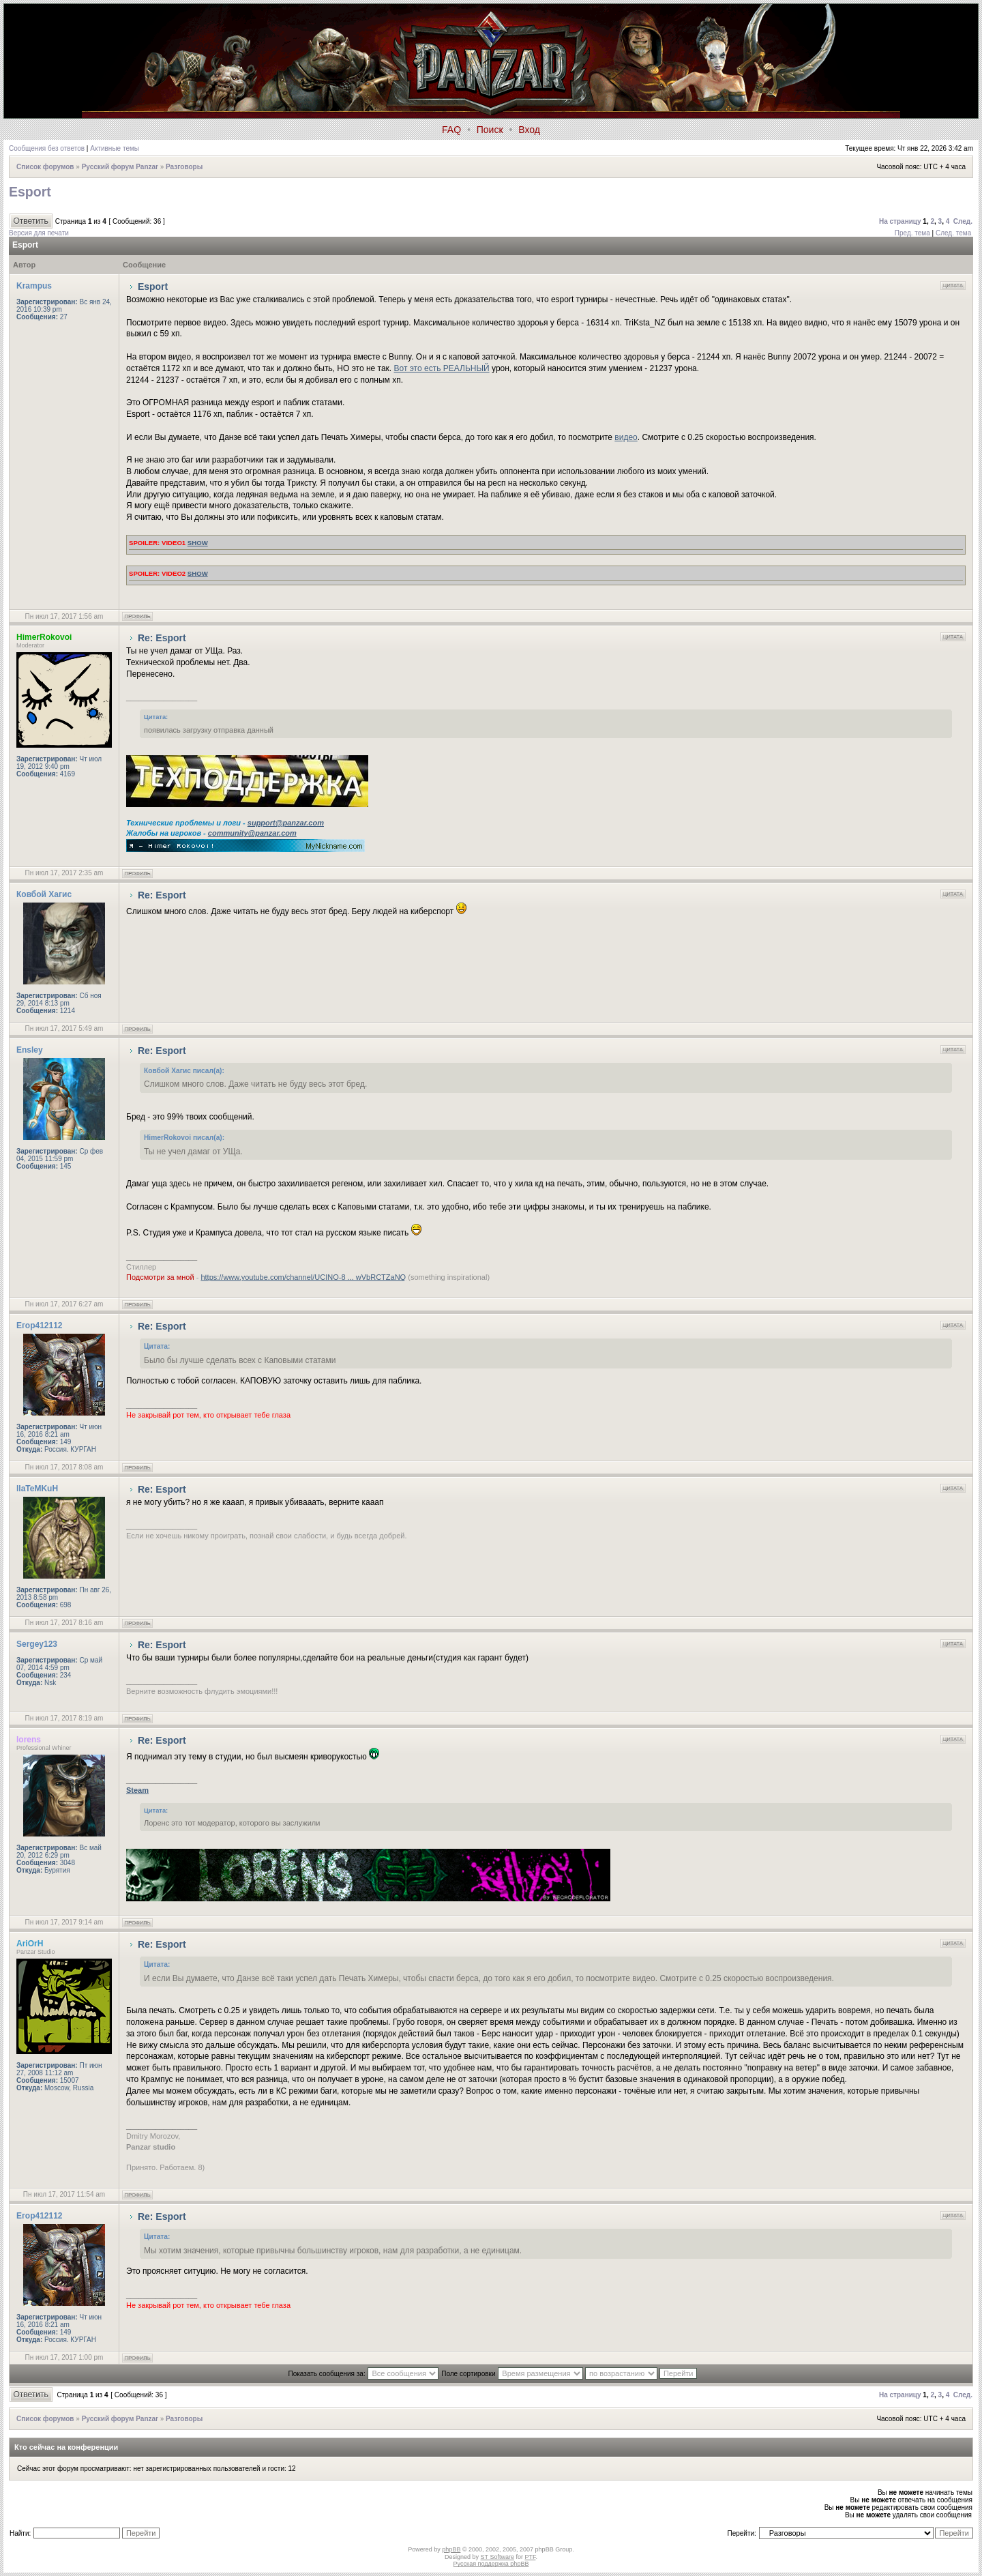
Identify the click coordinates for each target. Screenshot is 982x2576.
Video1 (168, 542)
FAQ (451, 129)
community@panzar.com (252, 833)
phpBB (451, 2549)
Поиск (490, 129)
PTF (529, 2556)
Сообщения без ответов (47, 148)
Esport (30, 191)
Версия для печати (39, 233)
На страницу (900, 221)
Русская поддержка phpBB (491, 2563)
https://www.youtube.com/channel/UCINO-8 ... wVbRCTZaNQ (303, 1277)
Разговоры (184, 167)
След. (962, 221)
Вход (529, 129)
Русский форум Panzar (120, 167)
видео (625, 437)
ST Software (497, 2556)
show (198, 542)
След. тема (953, 233)
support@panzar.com (286, 823)
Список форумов (45, 167)
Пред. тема (912, 233)
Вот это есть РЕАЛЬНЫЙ (442, 368)
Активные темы (114, 148)
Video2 (168, 573)
